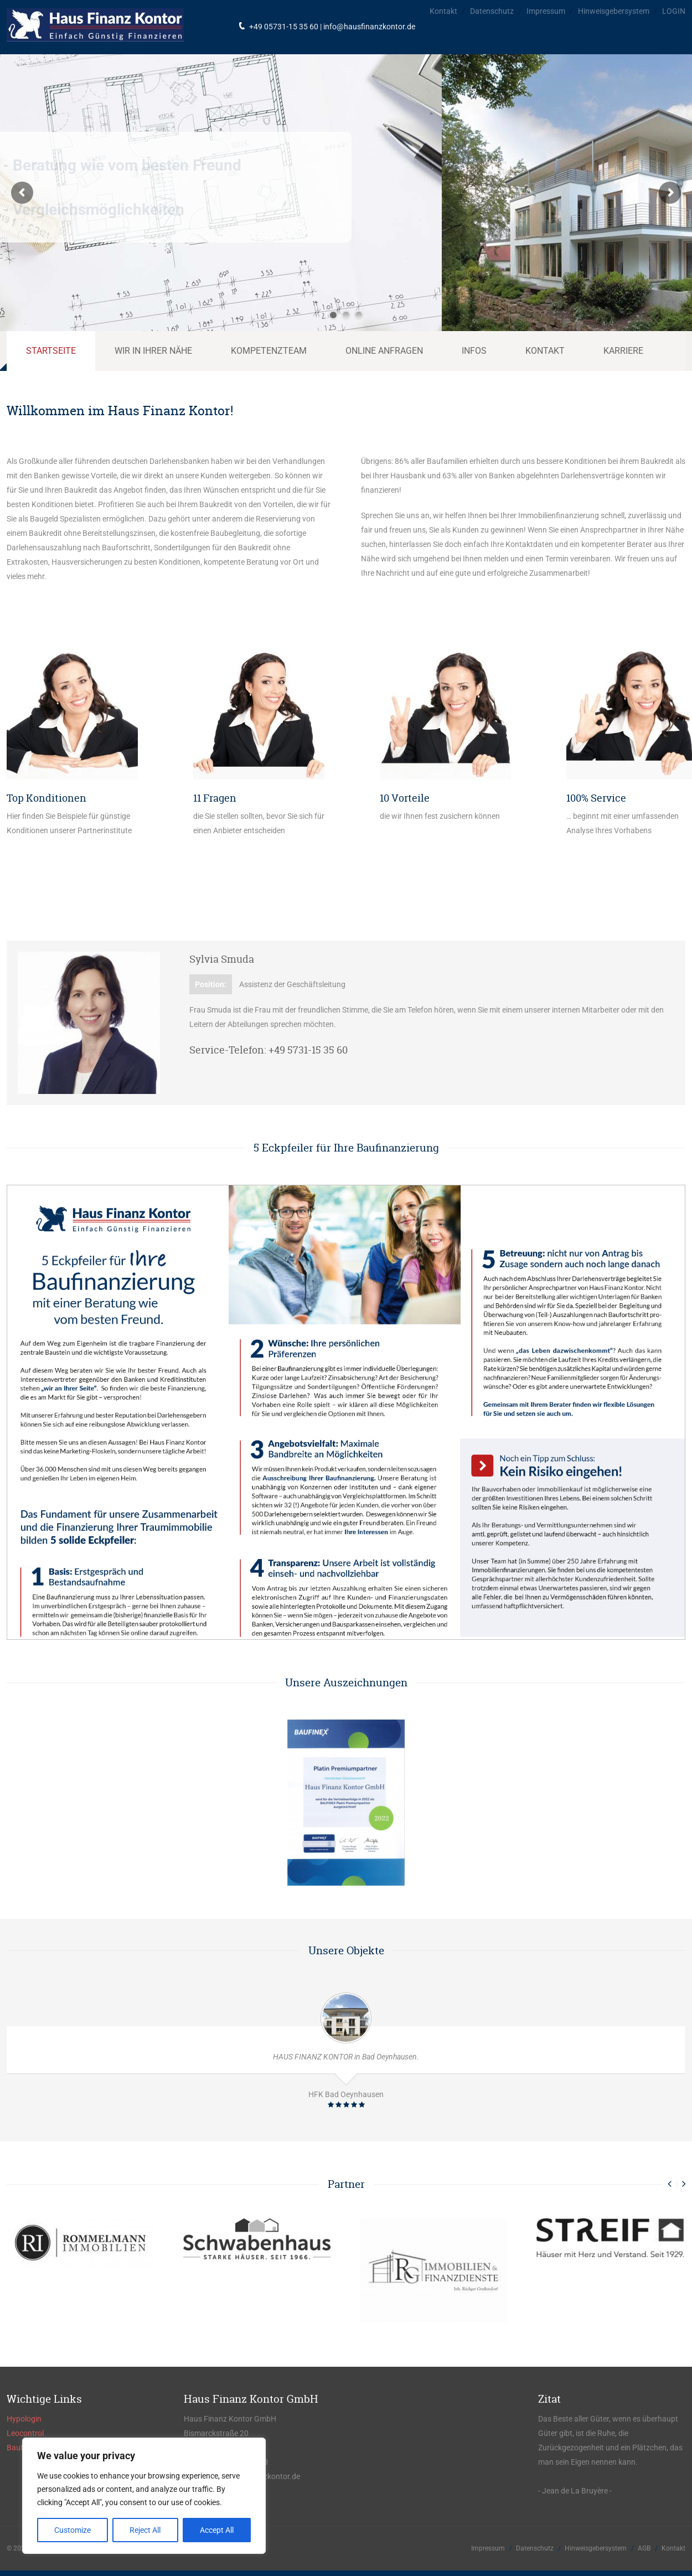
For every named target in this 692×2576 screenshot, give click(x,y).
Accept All (217, 2530)
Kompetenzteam (269, 350)
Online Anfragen (384, 350)
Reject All (145, 2530)
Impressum (545, 11)
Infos (474, 350)
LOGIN (673, 11)
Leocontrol (25, 2433)
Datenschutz (492, 11)
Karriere (623, 350)
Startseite (51, 350)
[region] (144, 2496)
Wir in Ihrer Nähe (153, 350)
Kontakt (443, 11)
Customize (72, 2530)
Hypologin (24, 2418)
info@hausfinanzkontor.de (369, 26)
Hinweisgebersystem (613, 11)
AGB (644, 2548)
